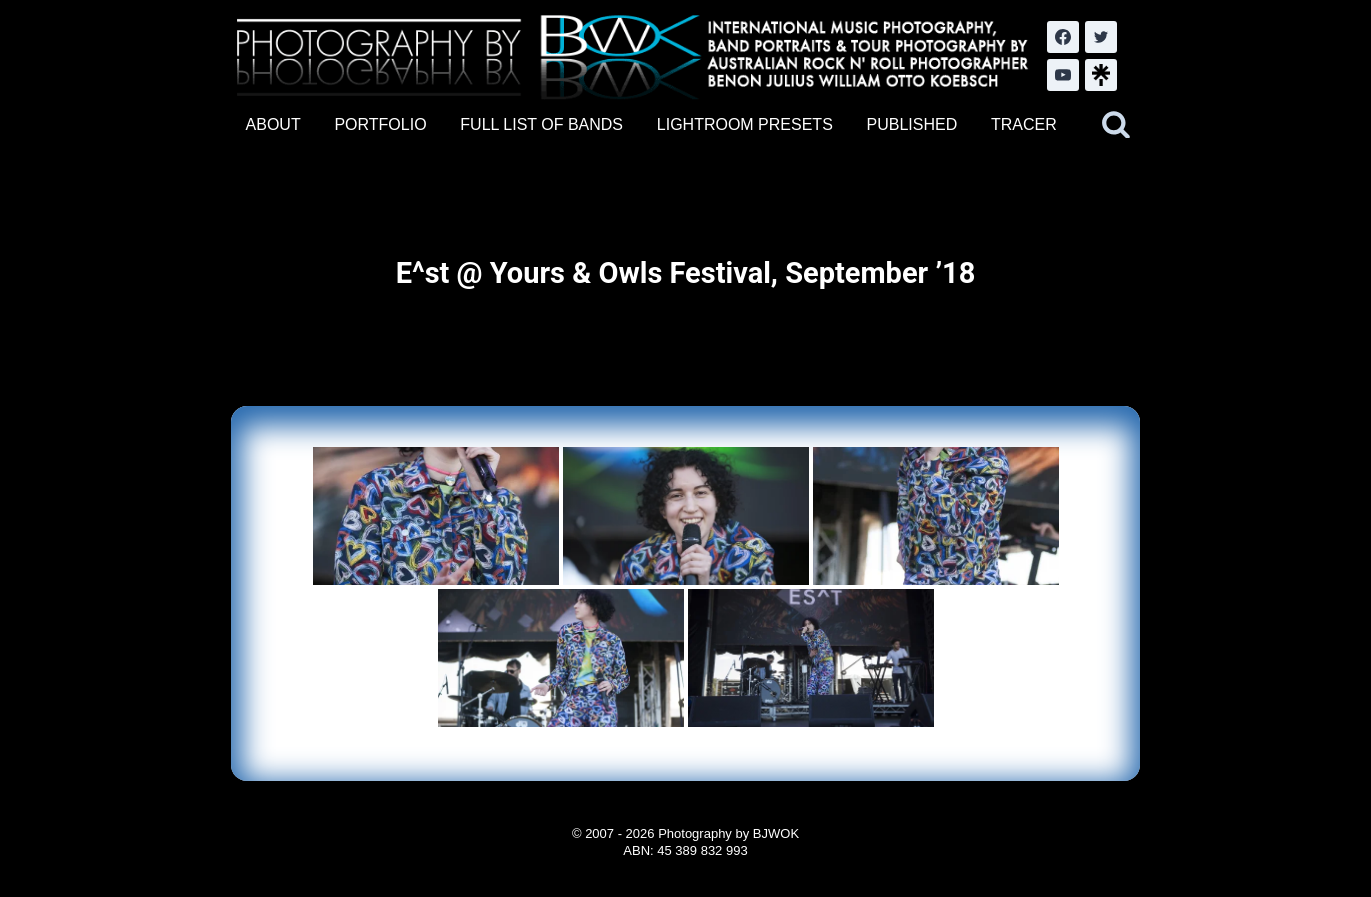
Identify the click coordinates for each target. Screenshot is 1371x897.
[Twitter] (1101, 37)
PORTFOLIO (380, 124)
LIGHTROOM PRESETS (745, 124)
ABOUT (273, 124)
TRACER (1024, 124)
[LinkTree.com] (1101, 75)
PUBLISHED (912, 124)
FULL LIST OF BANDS (541, 124)
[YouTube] (1063, 75)
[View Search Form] (1116, 125)
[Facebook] (1063, 37)
